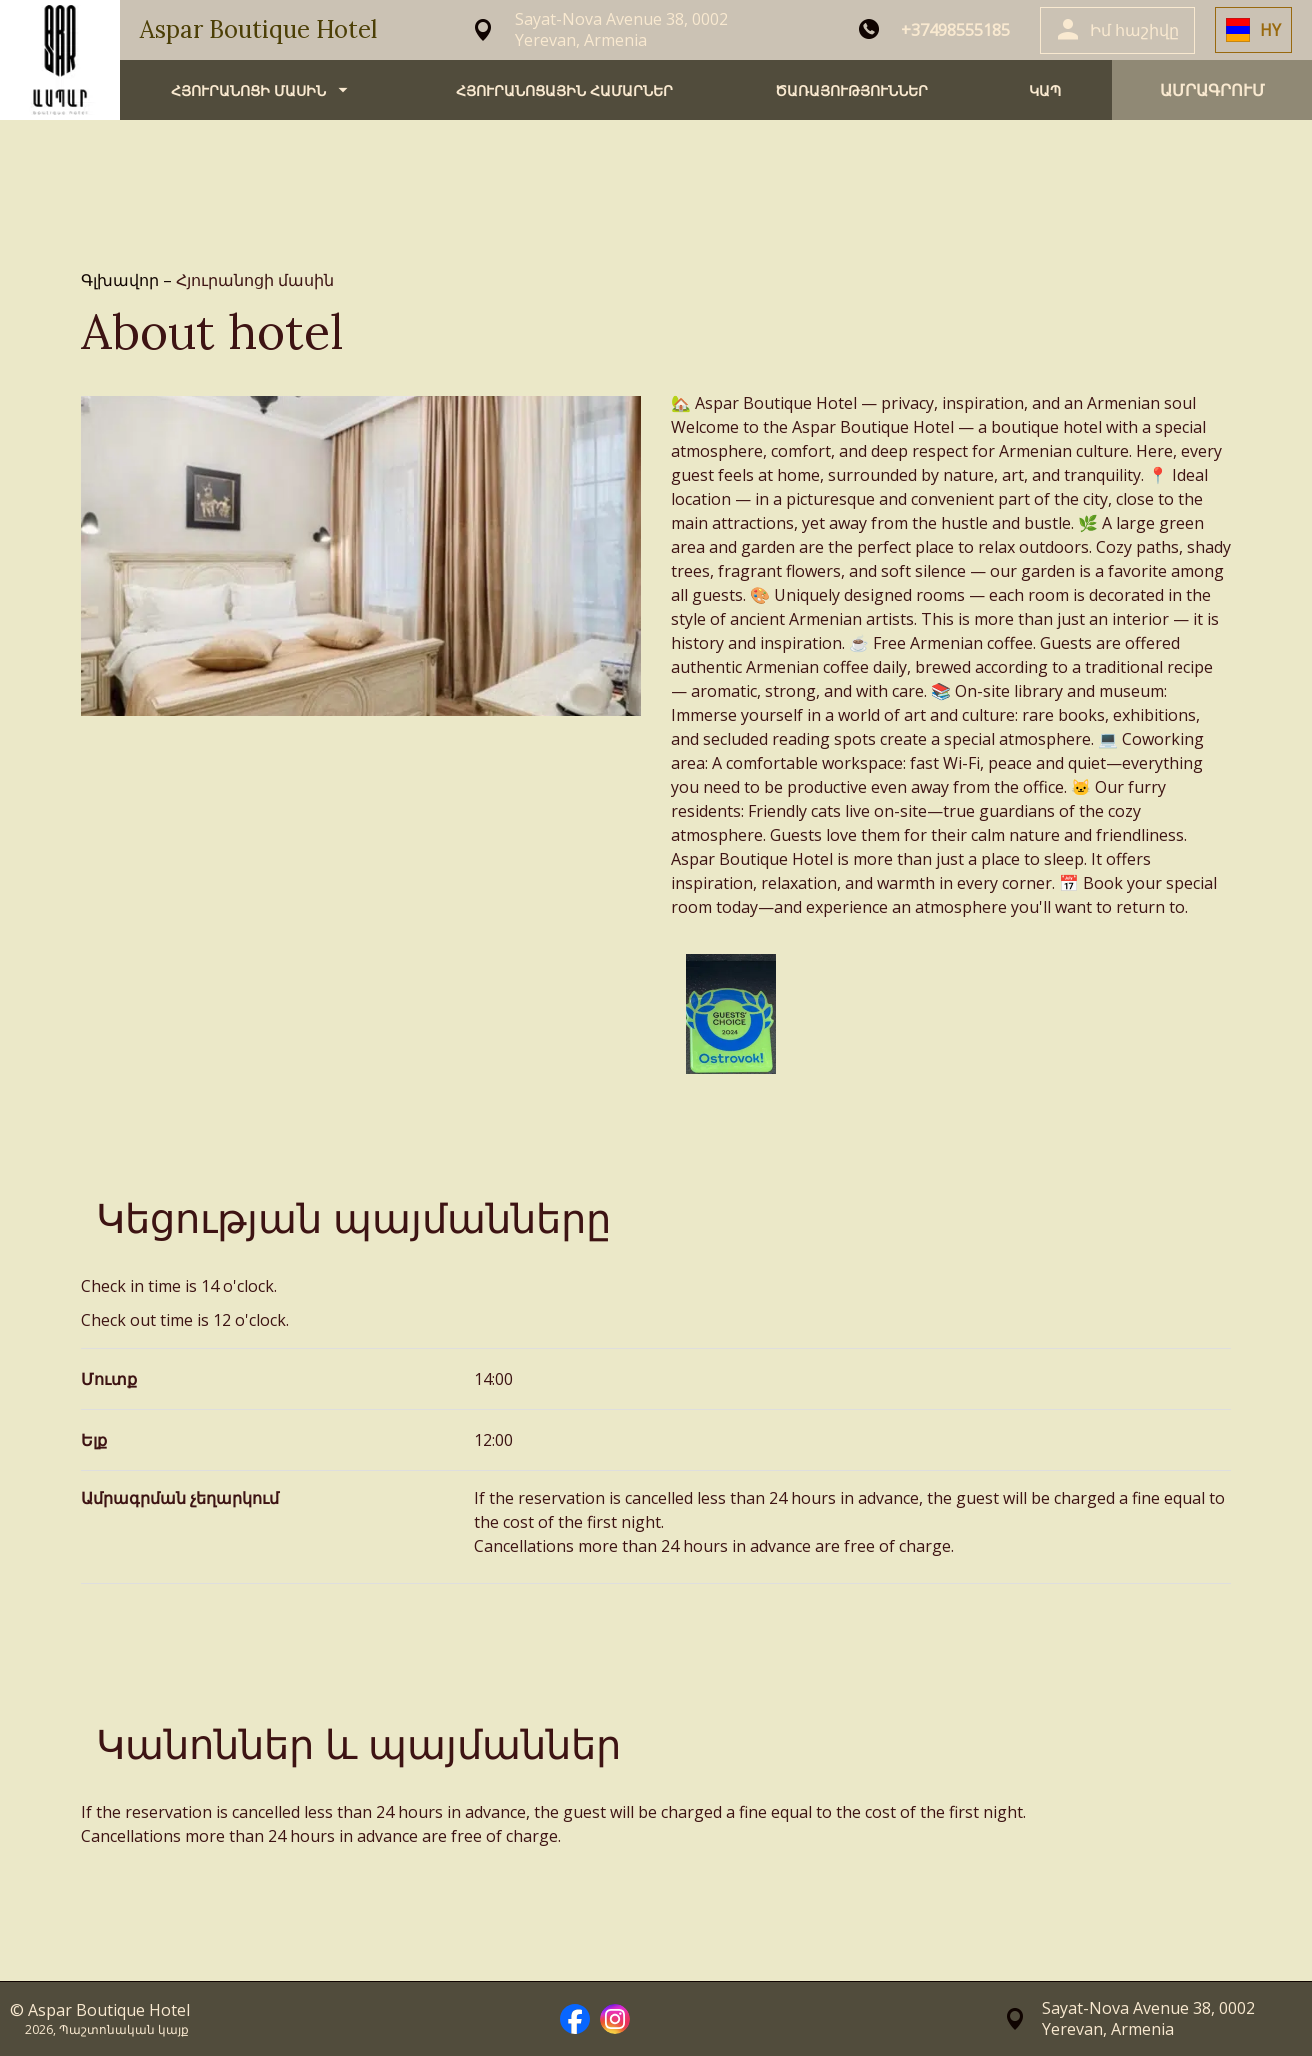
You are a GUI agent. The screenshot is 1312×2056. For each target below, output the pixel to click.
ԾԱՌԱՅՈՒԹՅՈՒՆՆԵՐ (851, 90)
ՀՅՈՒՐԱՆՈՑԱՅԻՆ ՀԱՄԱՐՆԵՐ (564, 90)
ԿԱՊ (1045, 90)
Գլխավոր (122, 280)
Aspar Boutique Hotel (258, 29)
